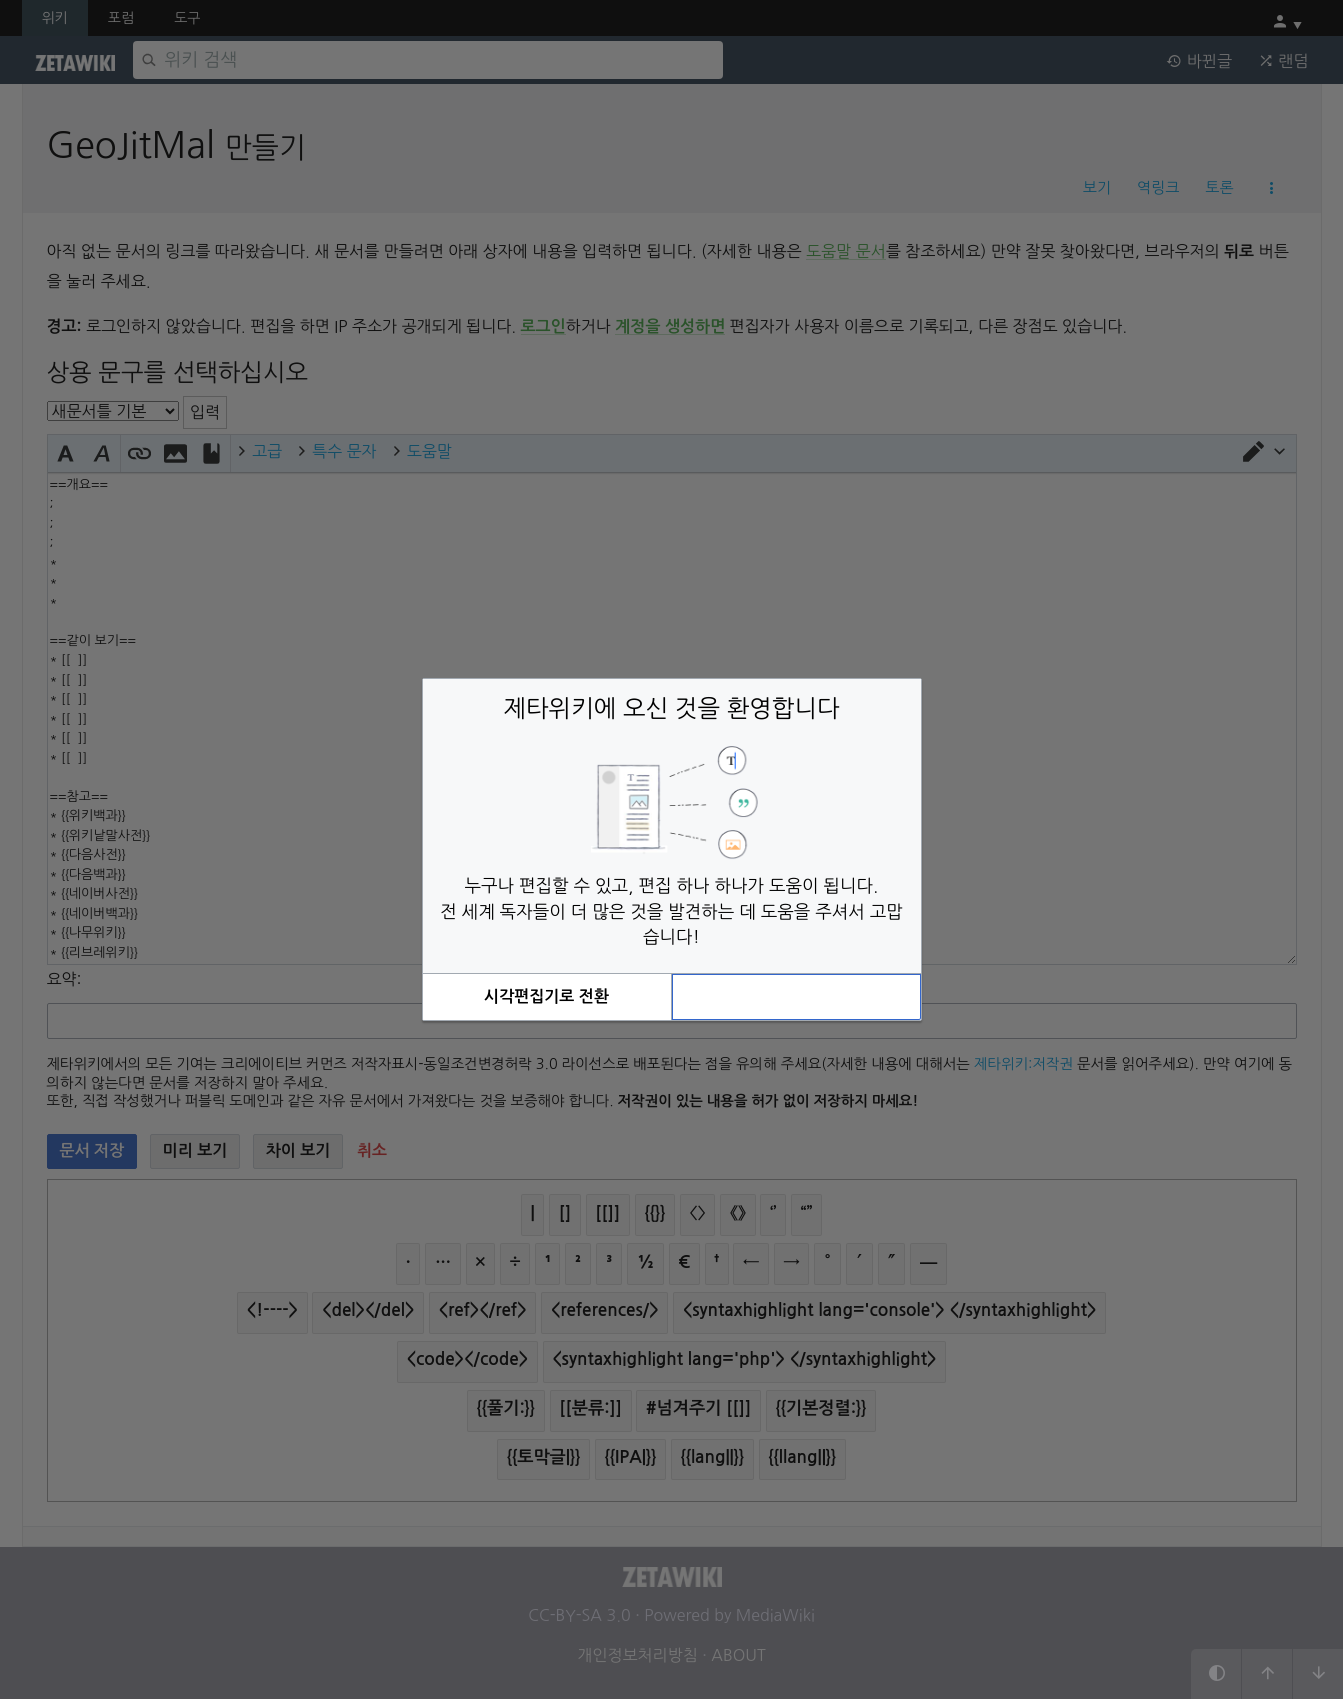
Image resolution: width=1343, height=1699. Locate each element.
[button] (547, 997)
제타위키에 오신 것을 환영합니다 (672, 708)
